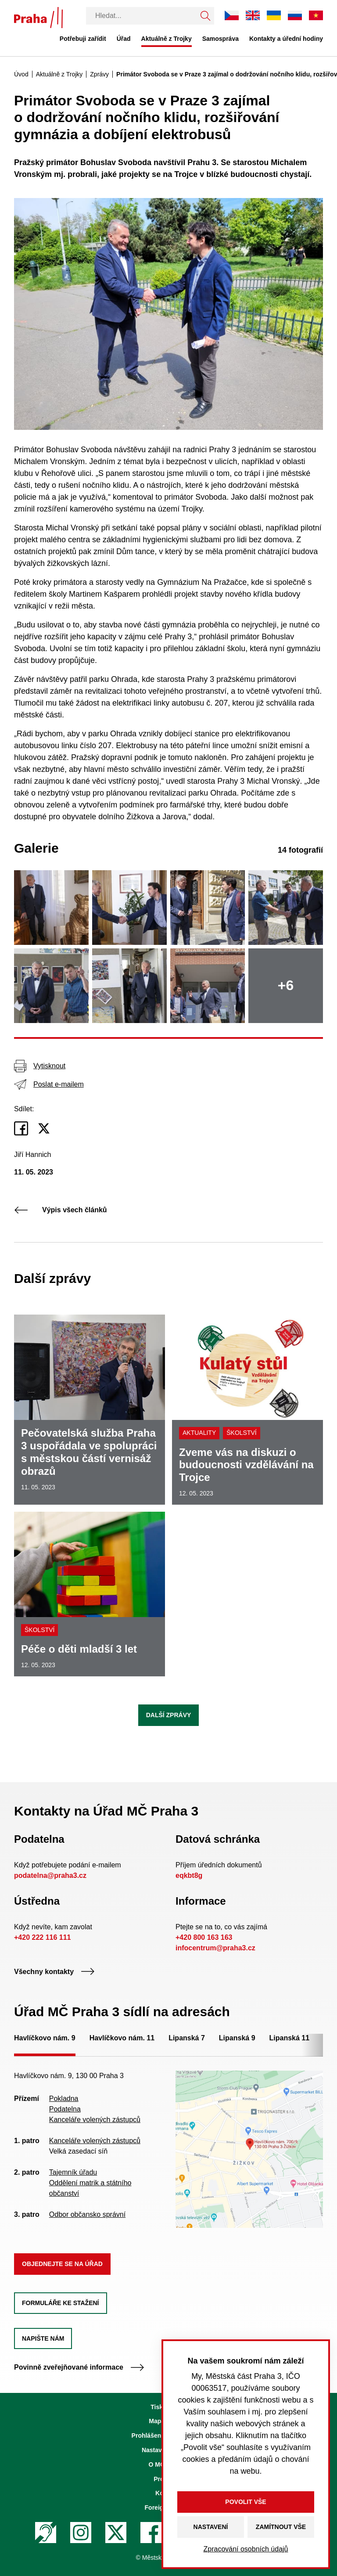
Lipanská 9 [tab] (237, 2038)
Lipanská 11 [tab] (289, 2038)
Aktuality (199, 1432)
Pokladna (64, 2098)
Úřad (124, 38)
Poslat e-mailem (49, 1084)
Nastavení (211, 2526)
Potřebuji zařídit (83, 38)
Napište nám (43, 2338)
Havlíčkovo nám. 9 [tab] (44, 2038)
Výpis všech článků (60, 1210)
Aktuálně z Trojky (166, 38)
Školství (241, 1432)
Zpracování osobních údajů (245, 2549)
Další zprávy (168, 1715)
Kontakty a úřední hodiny (286, 38)
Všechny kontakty (54, 1971)
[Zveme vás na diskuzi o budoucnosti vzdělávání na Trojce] (247, 1410)
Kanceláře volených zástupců (94, 2119)
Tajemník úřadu (73, 2172)
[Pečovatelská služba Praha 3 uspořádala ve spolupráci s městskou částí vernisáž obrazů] (89, 1410)
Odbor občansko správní (87, 2214)
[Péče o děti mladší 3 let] (89, 1594)
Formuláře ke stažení (60, 2302)
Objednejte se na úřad (62, 2263)
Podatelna (65, 2109)
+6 (286, 985)
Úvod (21, 74)
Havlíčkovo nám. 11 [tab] (122, 2038)
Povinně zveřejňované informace (79, 2367)
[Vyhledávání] (141, 16)
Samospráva (220, 38)
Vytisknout (39, 1066)
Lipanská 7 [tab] (186, 2038)
